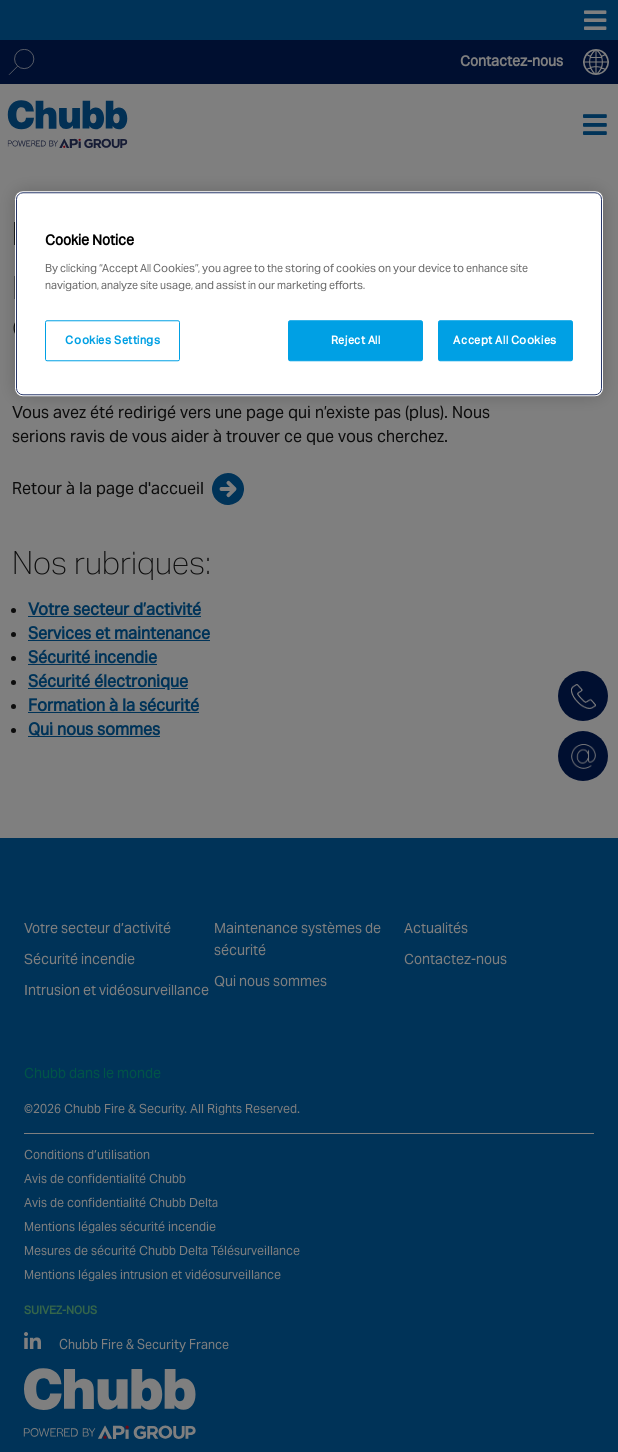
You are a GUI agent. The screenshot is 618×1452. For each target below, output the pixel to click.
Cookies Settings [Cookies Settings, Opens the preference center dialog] (112, 340)
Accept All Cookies (504, 340)
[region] (308, 294)
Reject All (356, 340)
